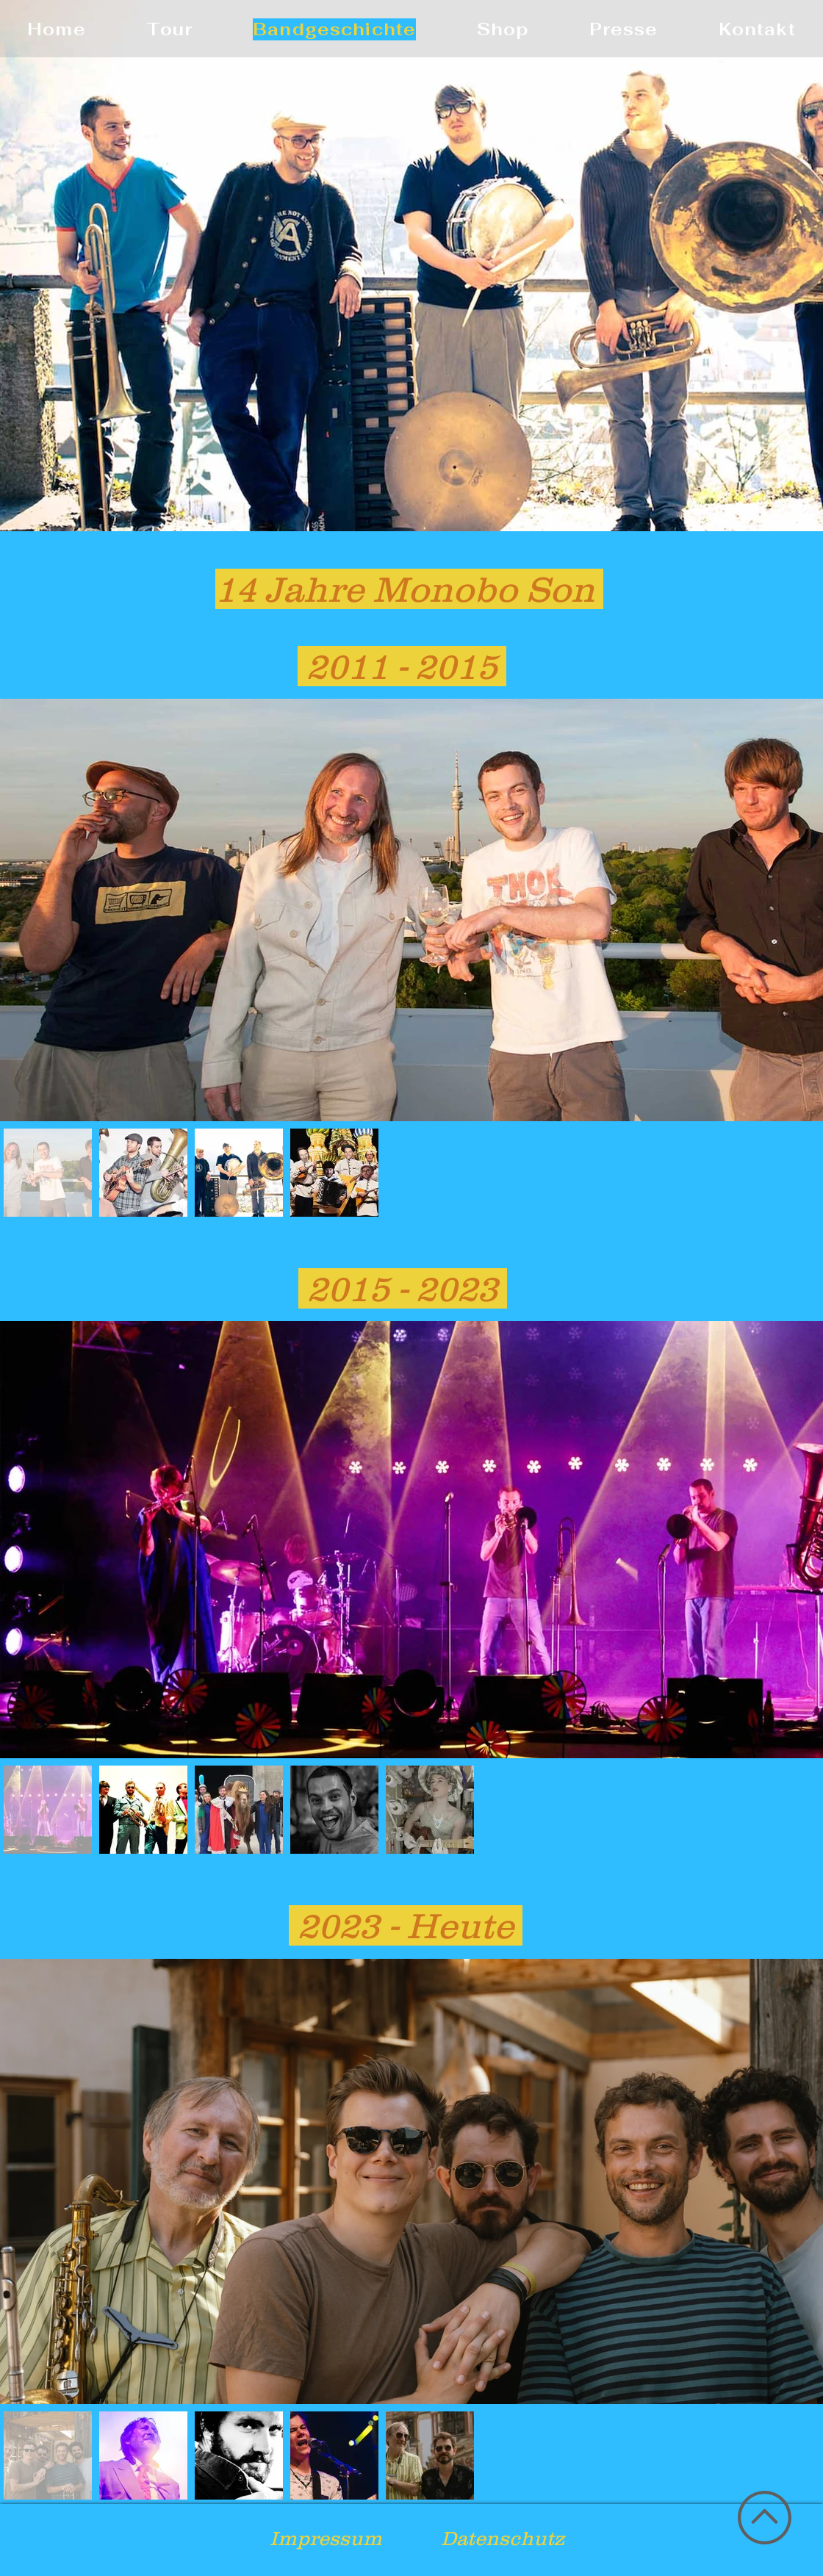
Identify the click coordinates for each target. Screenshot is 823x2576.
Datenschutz (502, 2538)
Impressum (326, 2538)
